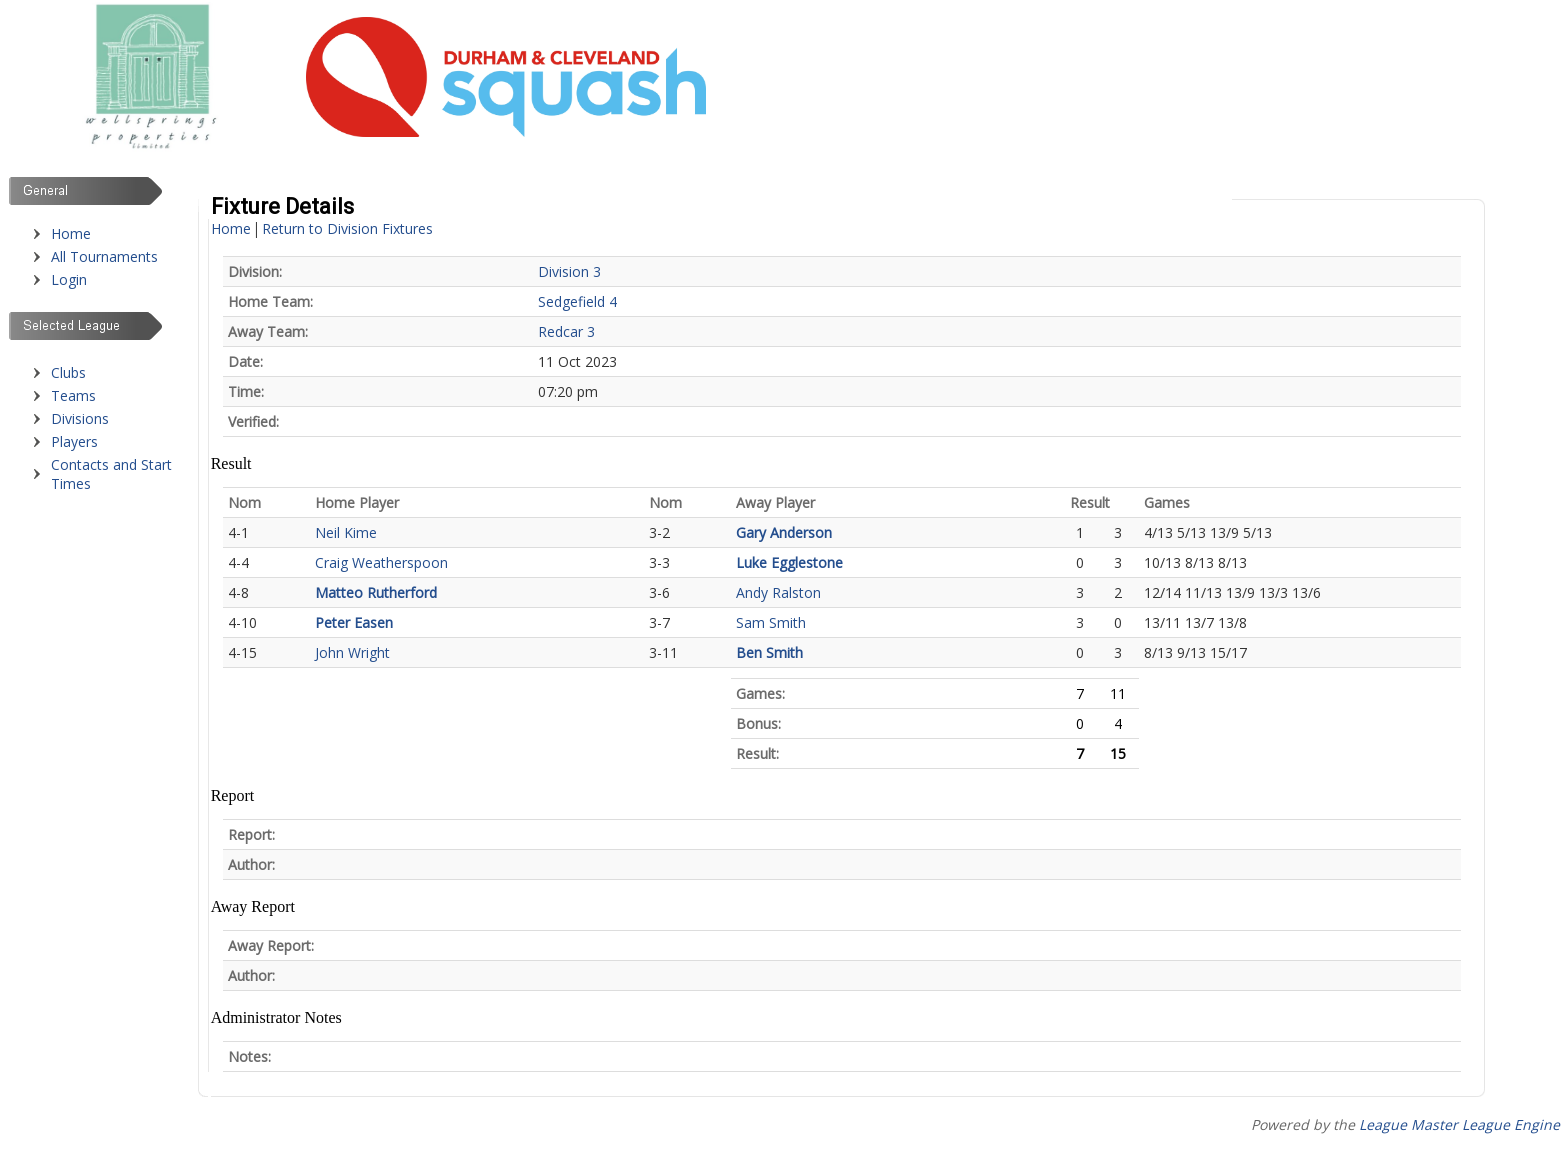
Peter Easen (354, 622)
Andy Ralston (778, 592)
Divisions (80, 418)
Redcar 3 (566, 331)
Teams (73, 395)
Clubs (68, 372)
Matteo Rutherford (376, 592)
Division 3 (569, 271)
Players (74, 441)
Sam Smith (771, 622)
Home (71, 233)
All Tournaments (104, 256)
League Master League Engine (1459, 1124)
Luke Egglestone (789, 562)
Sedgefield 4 (577, 301)
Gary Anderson (784, 532)
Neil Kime (346, 532)
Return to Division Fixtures (347, 228)
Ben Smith (769, 652)
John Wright (352, 652)
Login (69, 279)
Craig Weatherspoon (381, 562)
